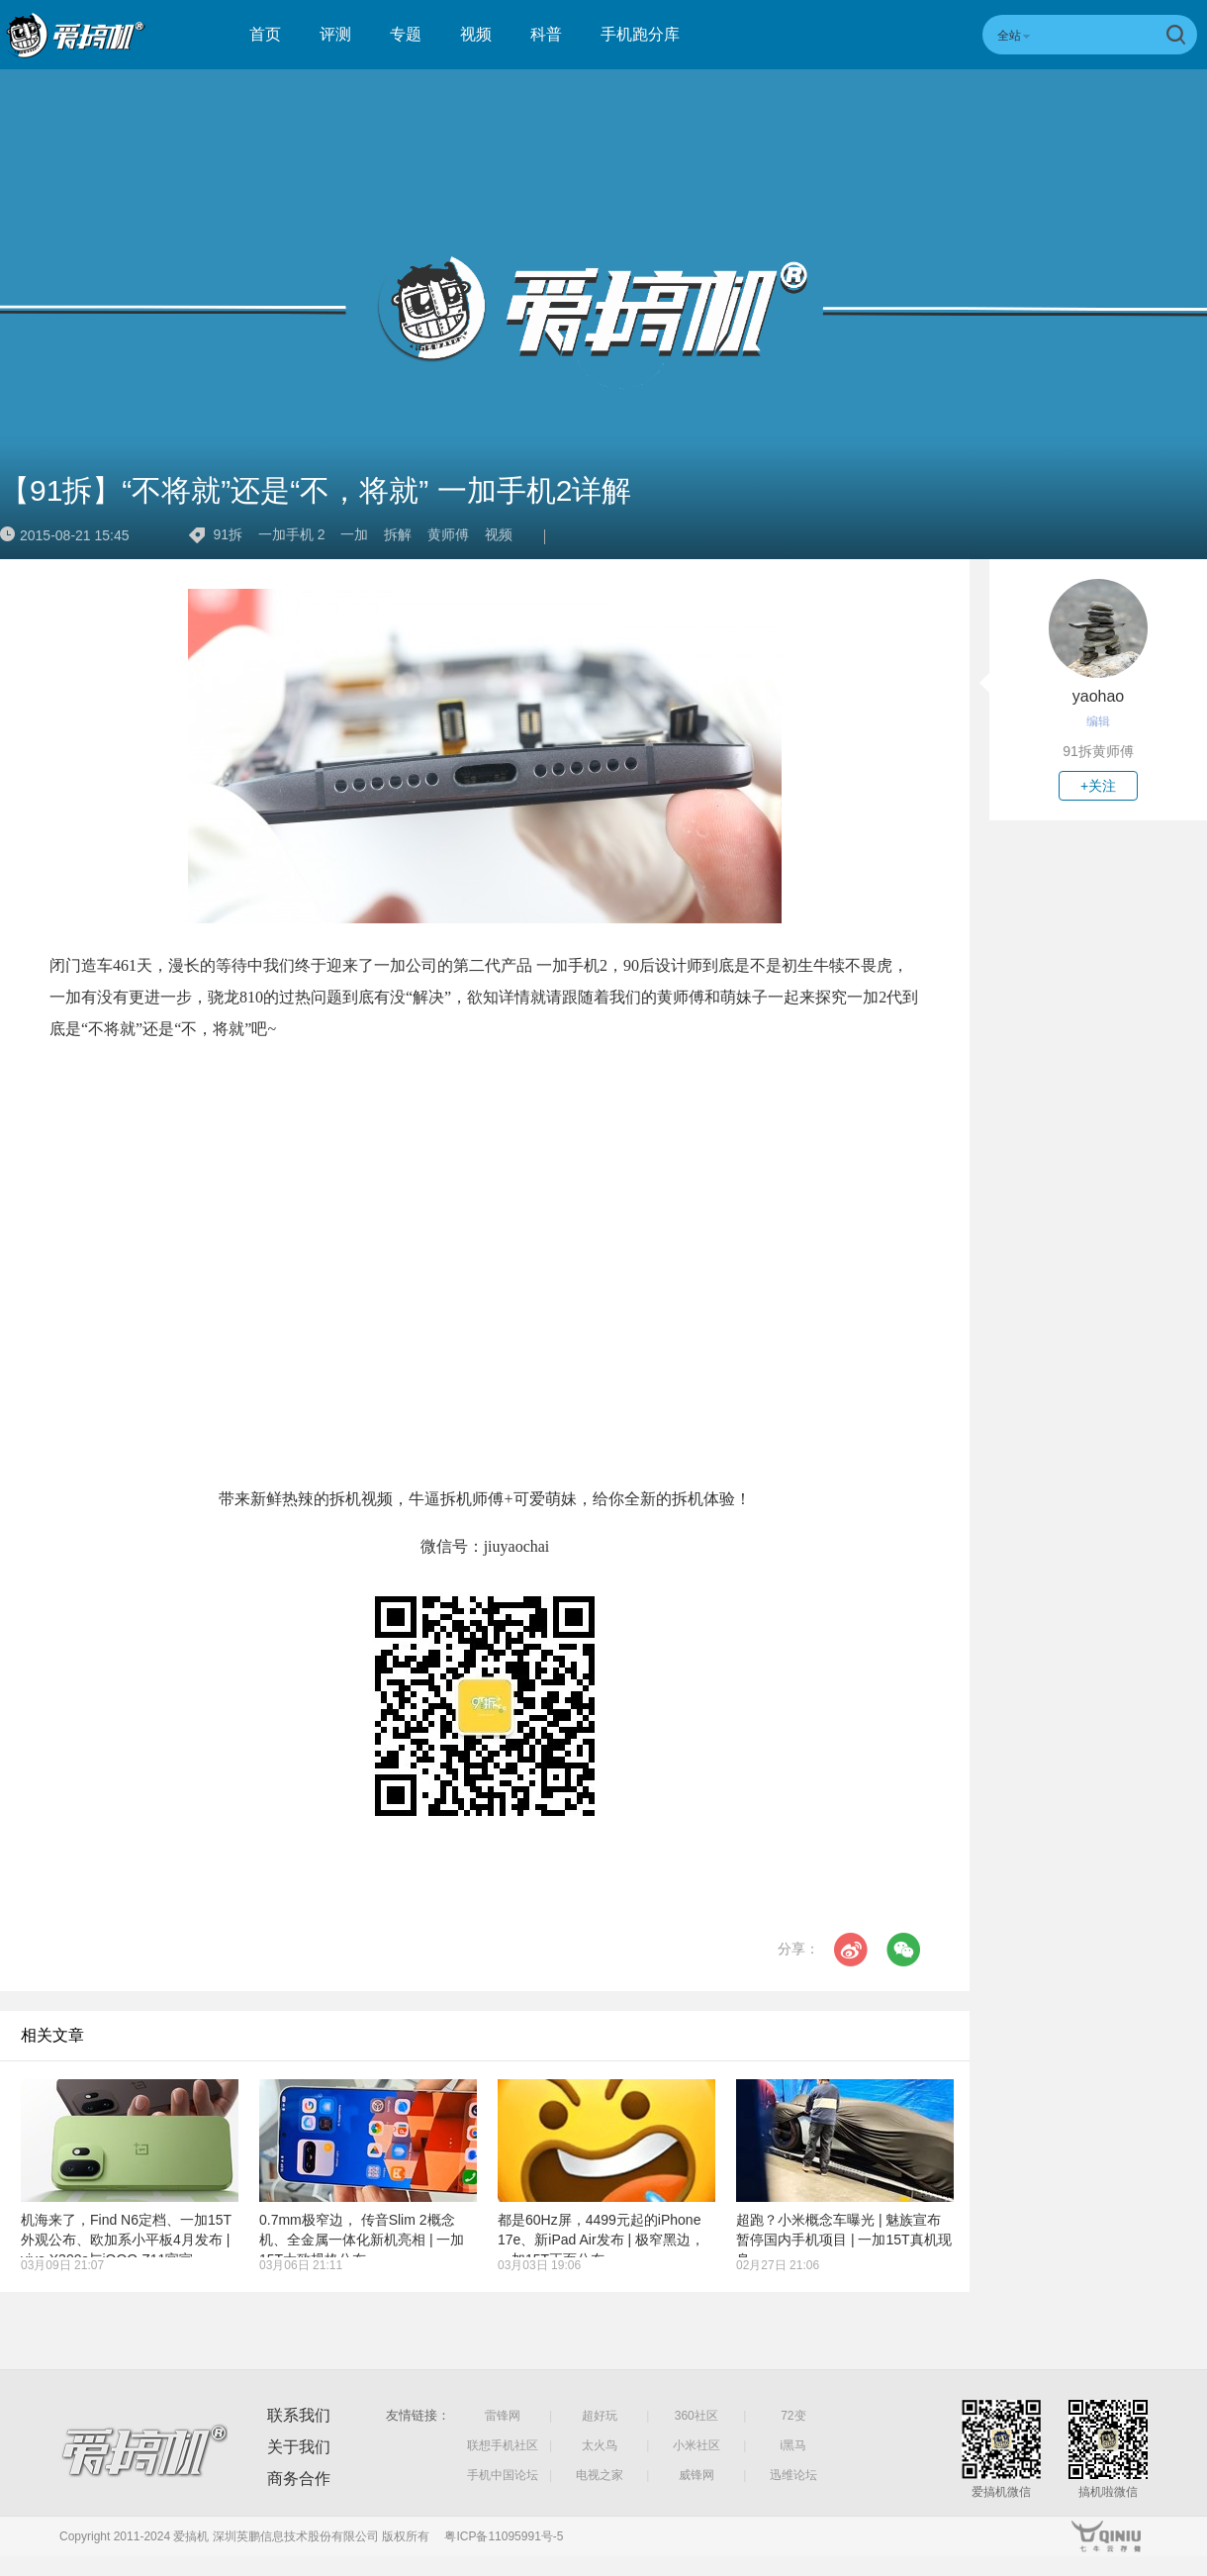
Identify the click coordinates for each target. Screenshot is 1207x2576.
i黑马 (794, 2445)
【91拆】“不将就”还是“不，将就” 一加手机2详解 (315, 490)
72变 (793, 2416)
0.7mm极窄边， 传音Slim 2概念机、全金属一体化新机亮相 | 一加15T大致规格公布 (361, 2239)
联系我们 (298, 2415)
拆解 (398, 534)
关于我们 (298, 2446)
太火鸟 (599, 2445)
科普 (546, 34)
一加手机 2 (291, 534)
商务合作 (298, 2478)
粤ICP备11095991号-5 (503, 2536)
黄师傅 (448, 534)
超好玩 (599, 2416)
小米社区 (696, 2445)
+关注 (1098, 786)
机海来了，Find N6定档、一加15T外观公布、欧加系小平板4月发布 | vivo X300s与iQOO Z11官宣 (126, 2239)
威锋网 (696, 2475)
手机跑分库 (640, 34)
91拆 (227, 534)
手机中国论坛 (502, 2475)
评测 (335, 34)
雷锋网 (502, 2416)
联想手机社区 (502, 2445)
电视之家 (599, 2475)
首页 (265, 34)
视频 (476, 34)
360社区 (696, 2416)
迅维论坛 (793, 2475)
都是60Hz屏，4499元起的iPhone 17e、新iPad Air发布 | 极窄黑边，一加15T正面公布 (601, 2239)
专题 (405, 34)
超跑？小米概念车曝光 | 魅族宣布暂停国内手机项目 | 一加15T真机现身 (844, 2239)
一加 (354, 534)
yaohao (1098, 696)
